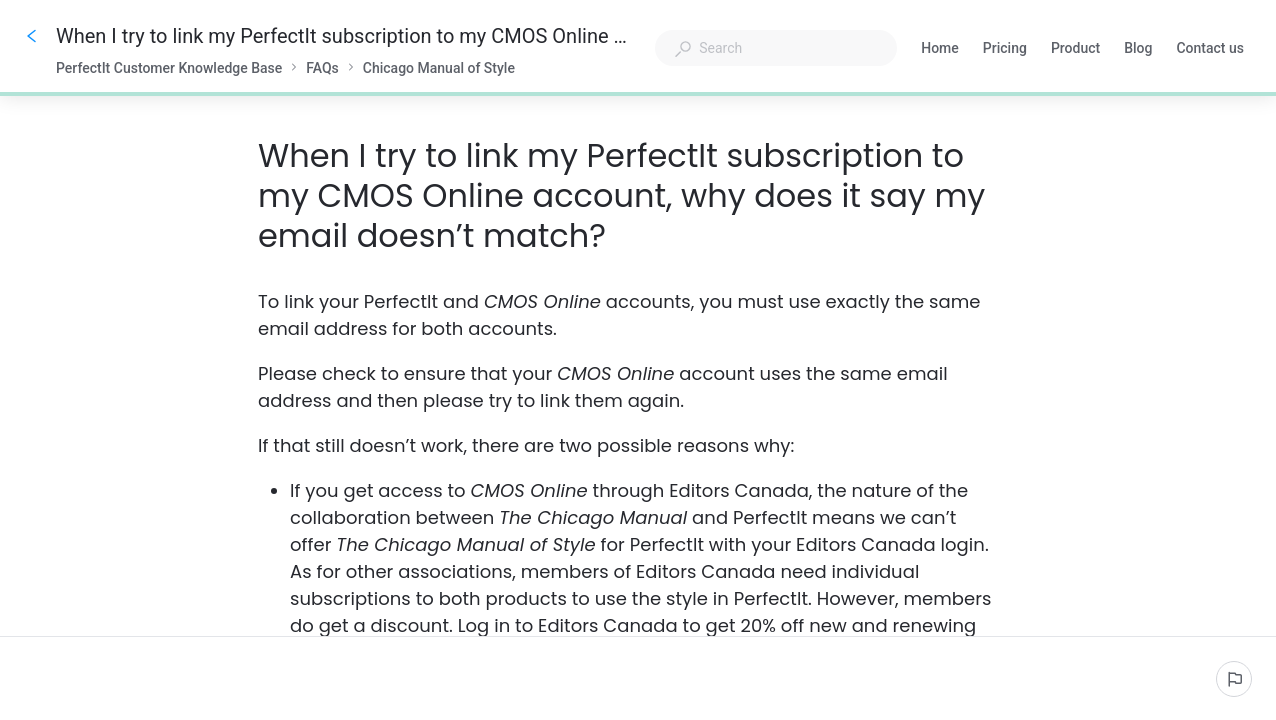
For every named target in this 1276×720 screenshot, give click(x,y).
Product (1075, 50)
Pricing (1005, 50)
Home (940, 50)
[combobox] (776, 48)
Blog (1138, 50)
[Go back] (32, 36)
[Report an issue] (1234, 679)
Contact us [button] (1210, 50)
